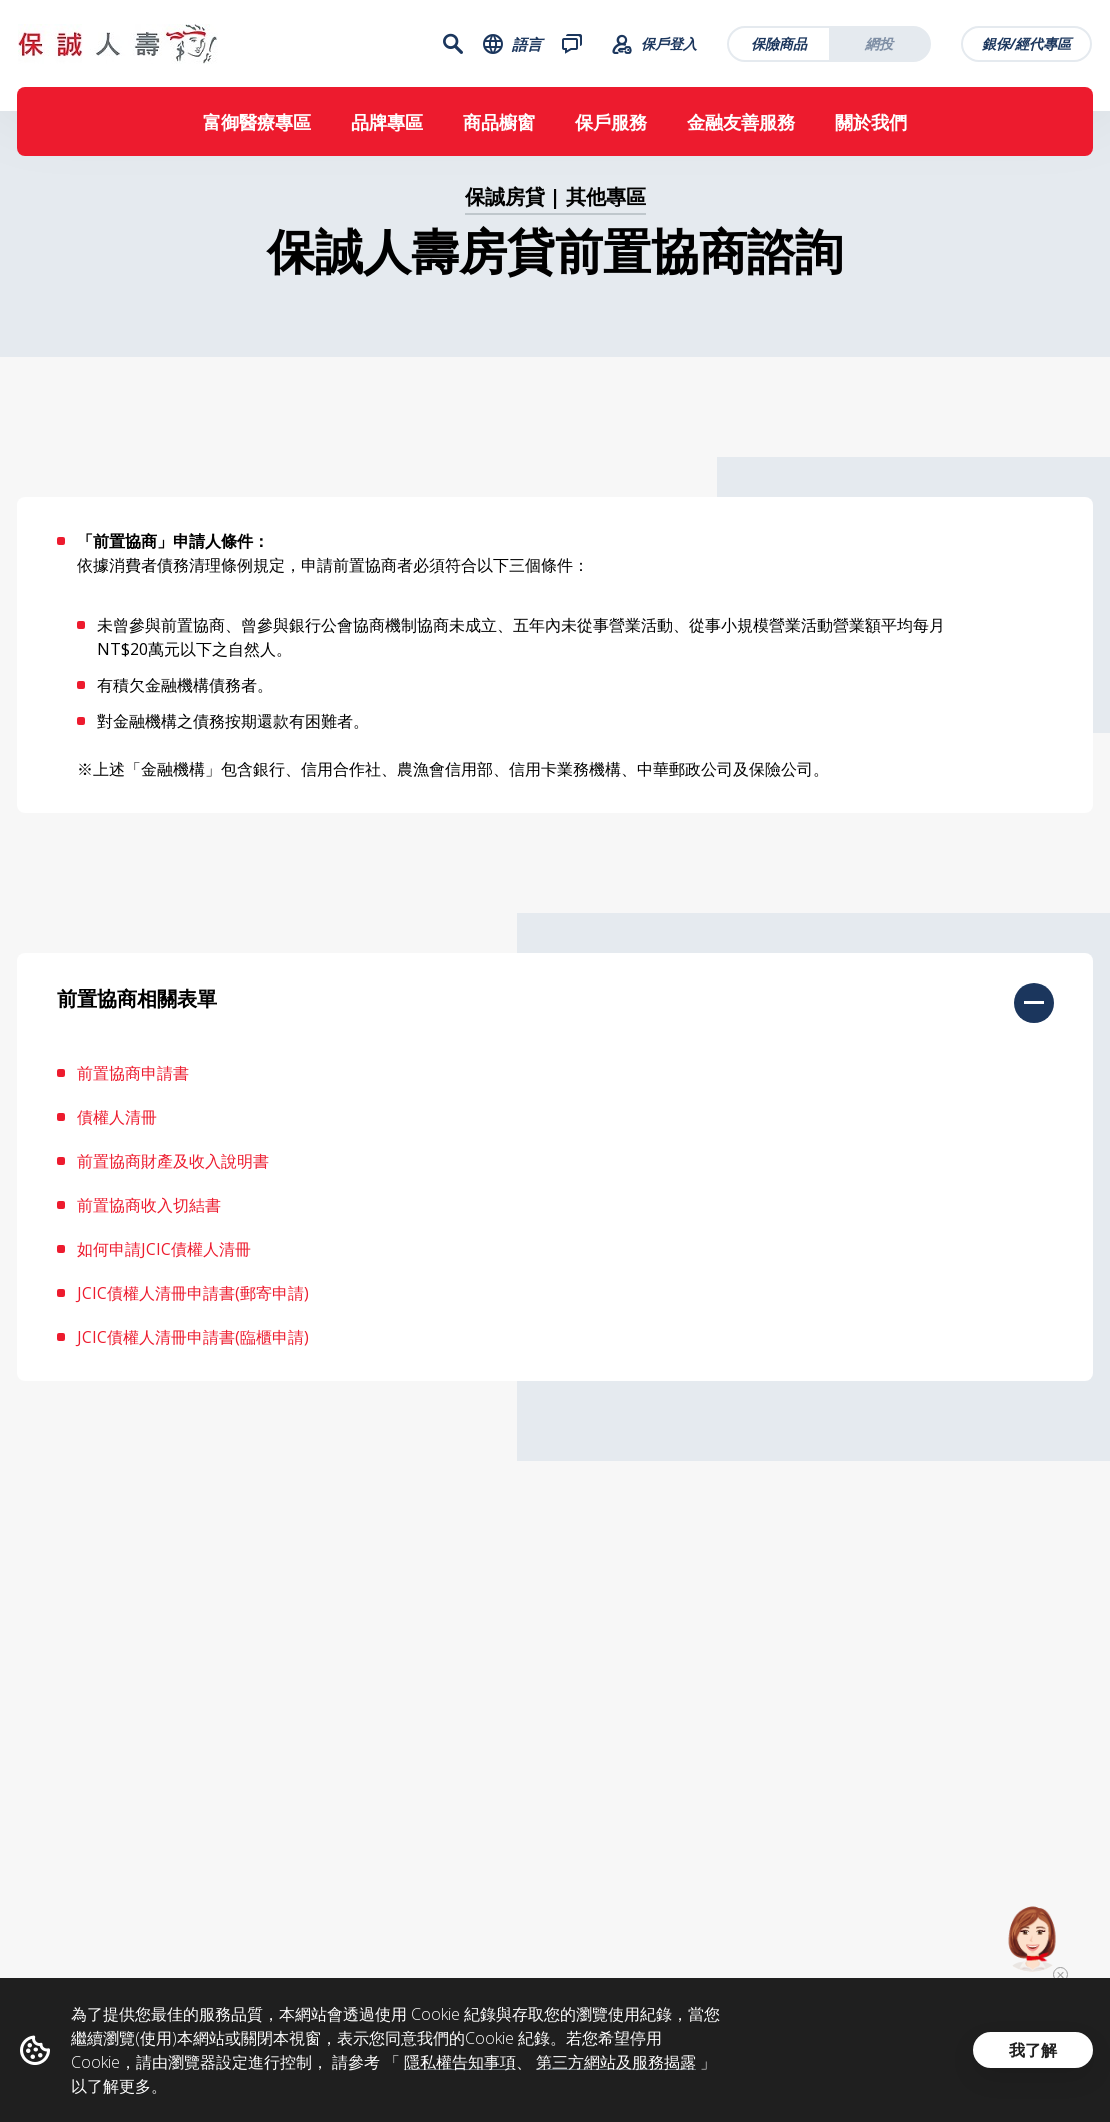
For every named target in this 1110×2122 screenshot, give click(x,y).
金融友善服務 (741, 127)
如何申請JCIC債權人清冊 (164, 1264)
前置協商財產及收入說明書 (173, 1176)
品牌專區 (387, 127)
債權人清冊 (117, 1132)
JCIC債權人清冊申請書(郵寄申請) (193, 1308)
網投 (880, 45)
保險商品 (780, 45)
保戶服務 (611, 127)
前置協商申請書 (133, 1088)
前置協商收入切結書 (149, 1220)
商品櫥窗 (499, 127)
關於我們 (871, 127)
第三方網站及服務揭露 (616, 2062)
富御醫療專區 (257, 127)
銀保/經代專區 (1027, 45)
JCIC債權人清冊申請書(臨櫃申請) (193, 1352)
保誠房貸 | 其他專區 (555, 211)
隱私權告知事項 (460, 2062)
